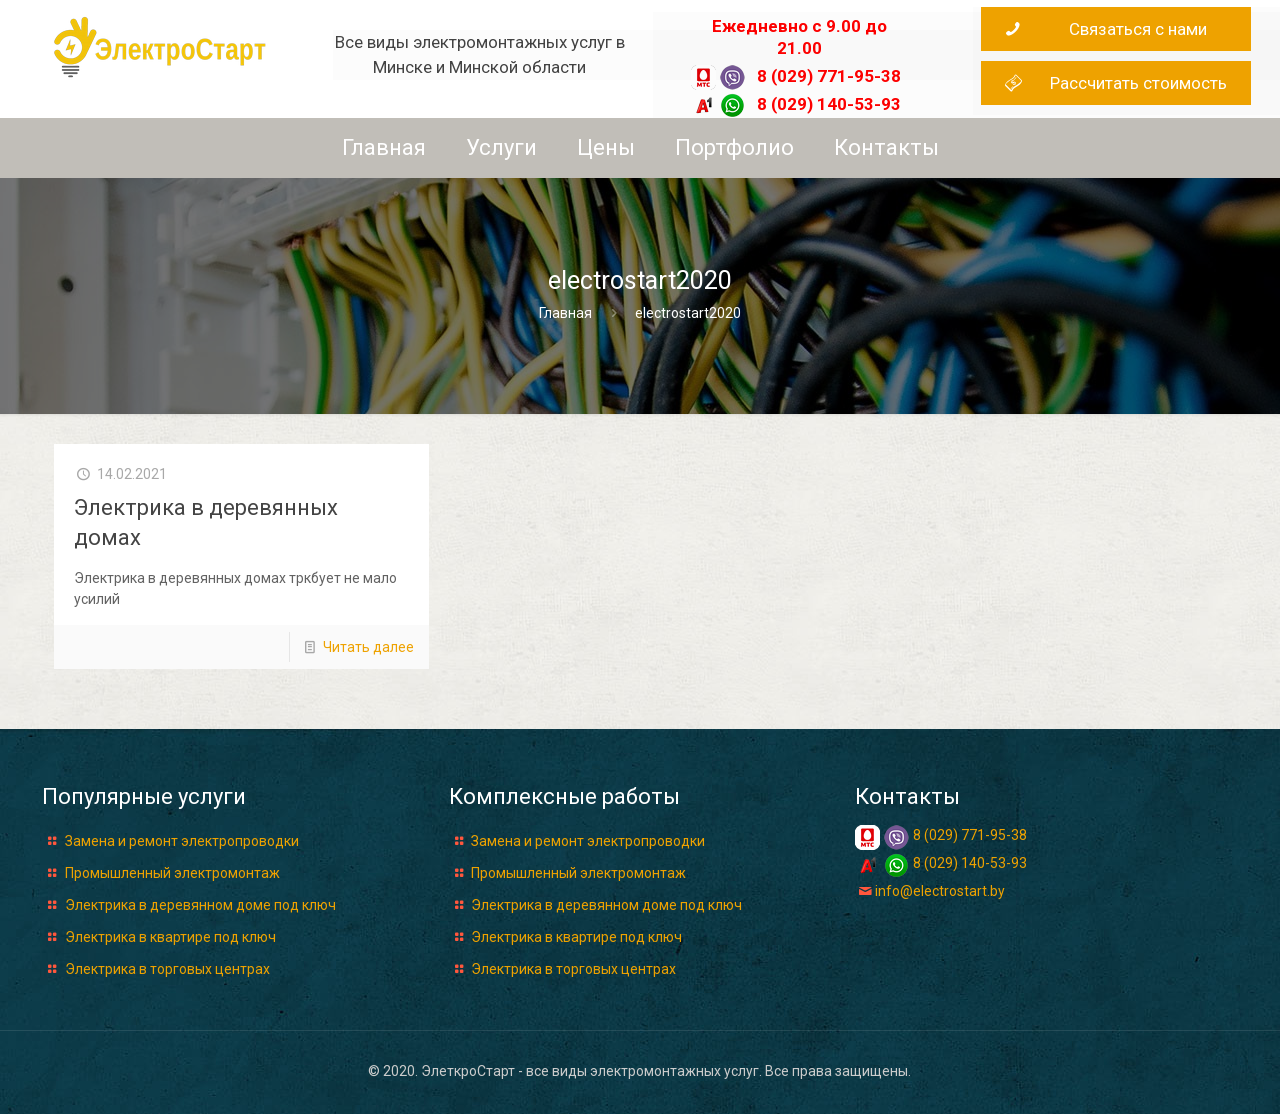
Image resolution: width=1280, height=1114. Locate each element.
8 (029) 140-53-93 (829, 104)
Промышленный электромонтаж (172, 873)
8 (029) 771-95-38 (829, 76)
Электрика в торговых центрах (167, 969)
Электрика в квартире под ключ (170, 937)
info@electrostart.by (940, 891)
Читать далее (368, 647)
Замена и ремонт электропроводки (182, 841)
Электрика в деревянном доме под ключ (200, 905)
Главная (565, 313)
